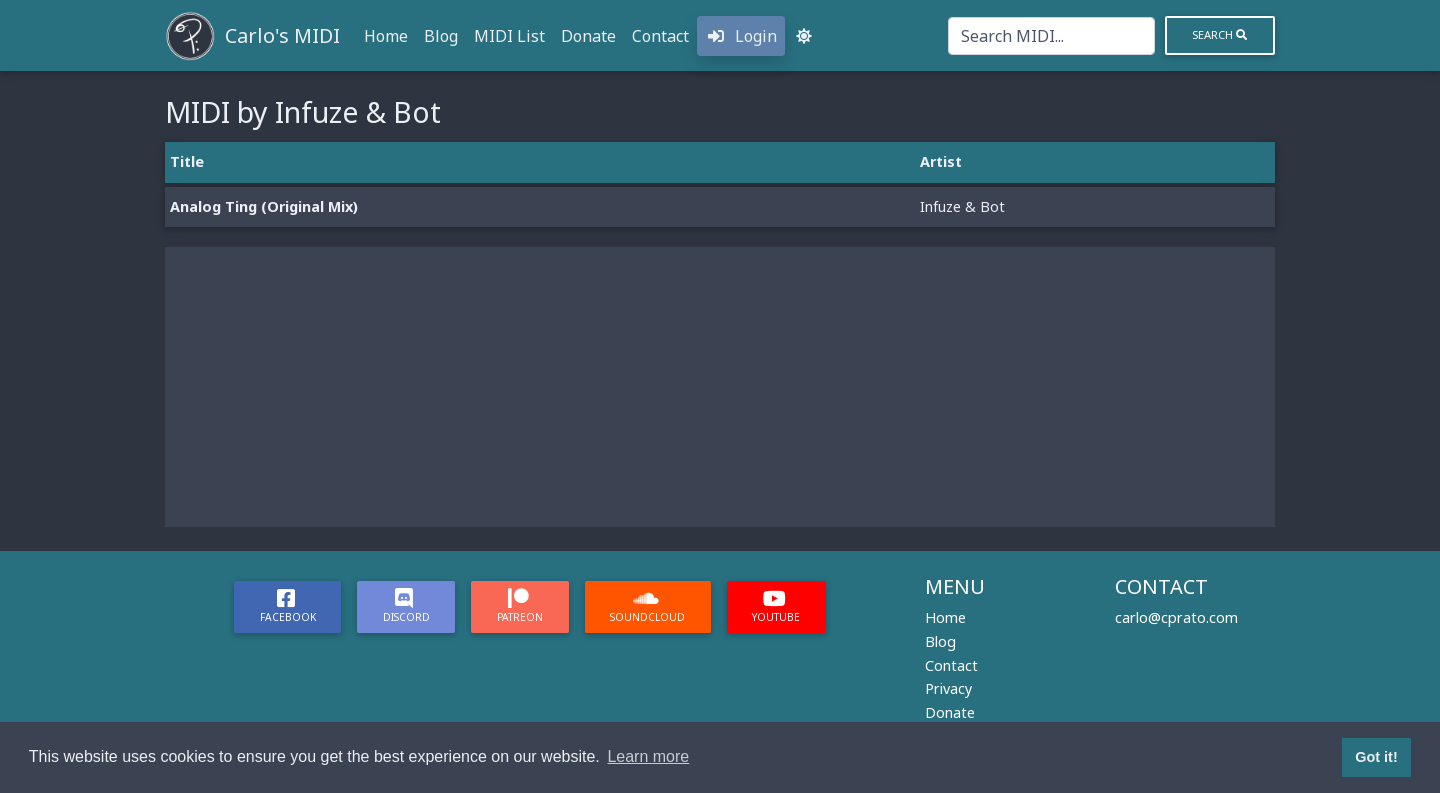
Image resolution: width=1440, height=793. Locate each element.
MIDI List (509, 36)
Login (741, 36)
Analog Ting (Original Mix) (264, 206)
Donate (588, 36)
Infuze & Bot (962, 206)
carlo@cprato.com (1176, 617)
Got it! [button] (1376, 757)
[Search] (1051, 36)
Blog (441, 36)
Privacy (948, 688)
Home (386, 36)
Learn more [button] (648, 756)
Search (1219, 34)
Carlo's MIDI (282, 35)
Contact (660, 36)
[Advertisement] (720, 387)
